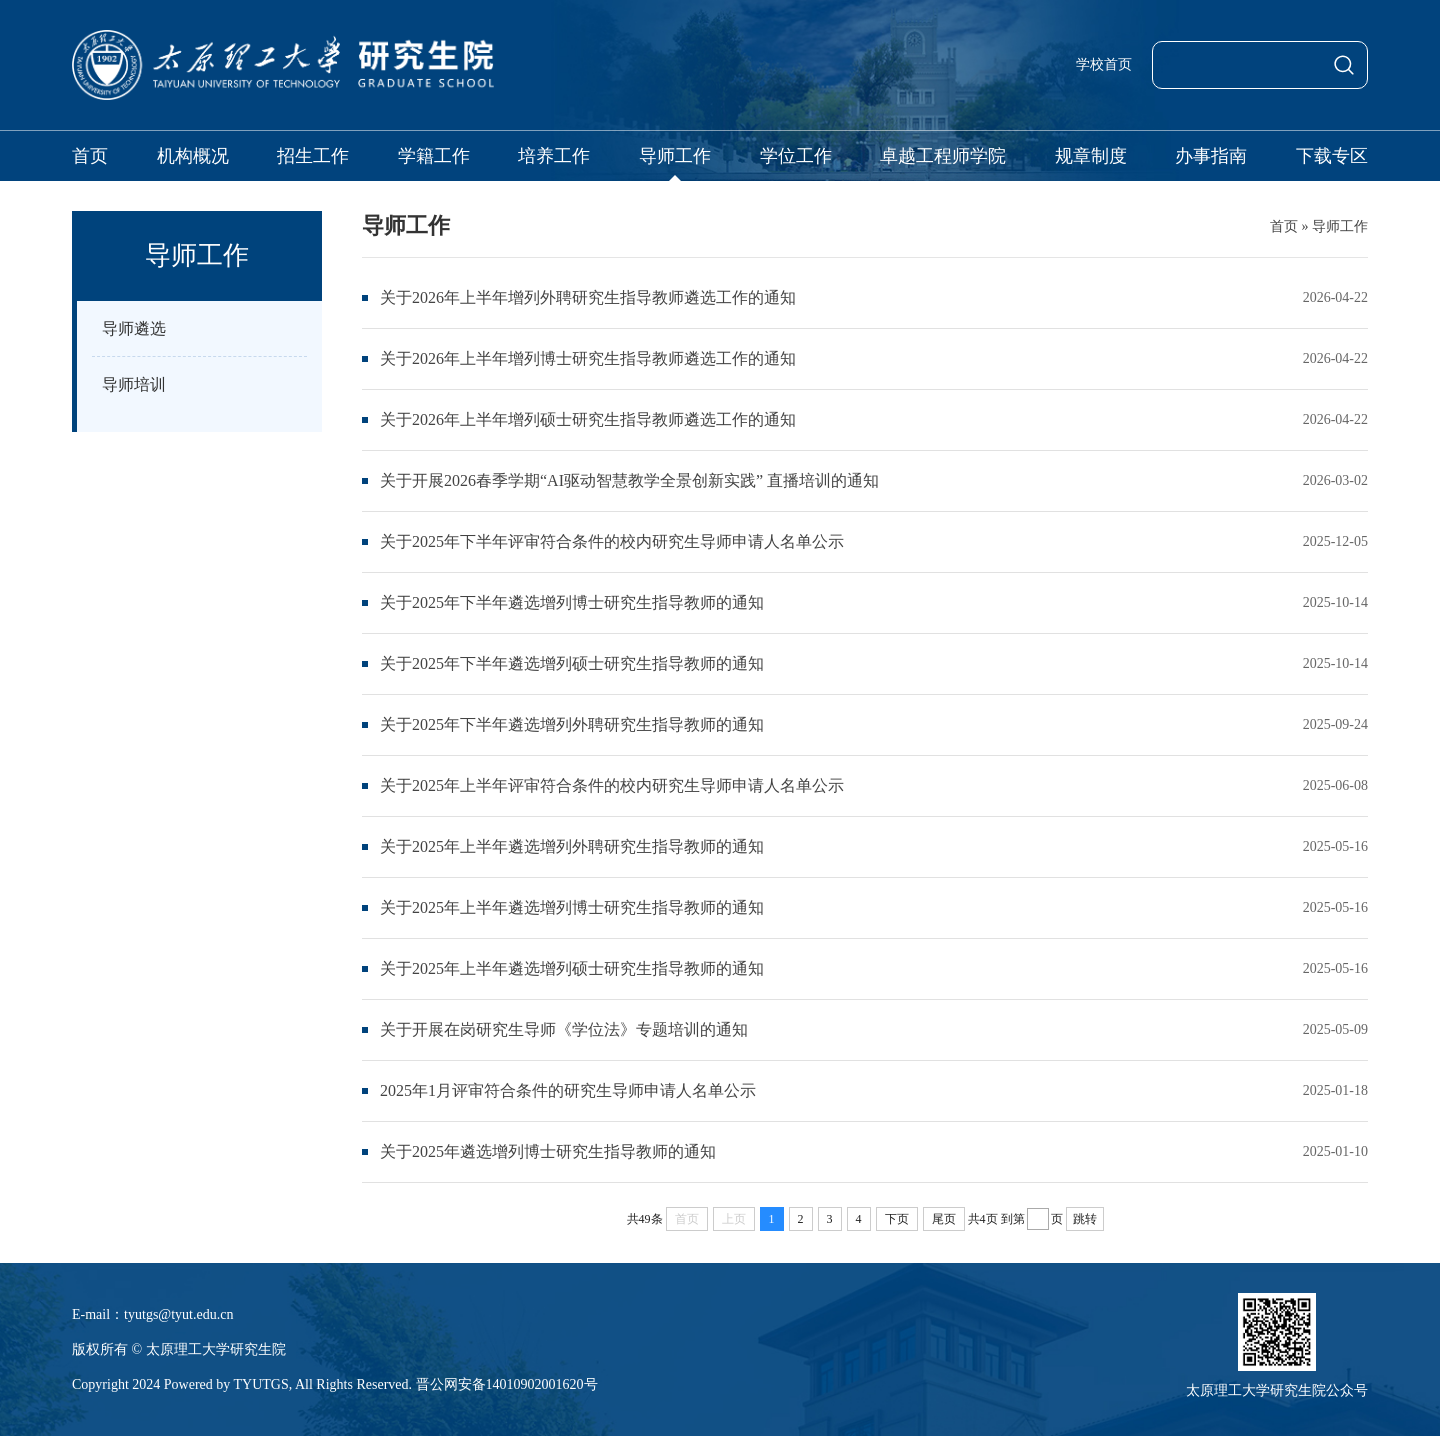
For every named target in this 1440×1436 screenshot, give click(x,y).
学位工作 (796, 156)
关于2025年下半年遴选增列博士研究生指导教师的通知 (572, 602)
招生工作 (313, 156)
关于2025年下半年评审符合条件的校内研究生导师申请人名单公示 (612, 541)
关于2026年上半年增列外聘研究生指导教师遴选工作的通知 (588, 297)
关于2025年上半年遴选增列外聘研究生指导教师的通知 (572, 846)
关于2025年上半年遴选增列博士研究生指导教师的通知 (572, 907)
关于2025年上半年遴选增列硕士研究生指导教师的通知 (572, 968)
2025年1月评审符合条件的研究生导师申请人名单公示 (568, 1090)
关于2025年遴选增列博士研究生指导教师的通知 (548, 1151)
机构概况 (193, 156)
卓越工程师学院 (943, 156)
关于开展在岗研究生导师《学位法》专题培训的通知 (564, 1029)
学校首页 (1104, 64)
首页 (90, 156)
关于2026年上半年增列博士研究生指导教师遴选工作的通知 (588, 358)
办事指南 (1211, 156)
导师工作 (675, 156)
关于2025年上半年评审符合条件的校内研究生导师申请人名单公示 (612, 785)
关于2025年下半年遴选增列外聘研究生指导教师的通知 (572, 724)
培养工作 (554, 156)
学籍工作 (434, 156)
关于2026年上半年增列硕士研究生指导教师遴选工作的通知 (588, 419)
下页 (897, 1219)
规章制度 (1091, 156)
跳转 (1085, 1219)
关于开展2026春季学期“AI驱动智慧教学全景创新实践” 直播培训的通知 (629, 480)
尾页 (944, 1219)
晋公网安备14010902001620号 (507, 1384)
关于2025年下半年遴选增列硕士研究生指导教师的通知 (572, 663)
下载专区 (1332, 156)
